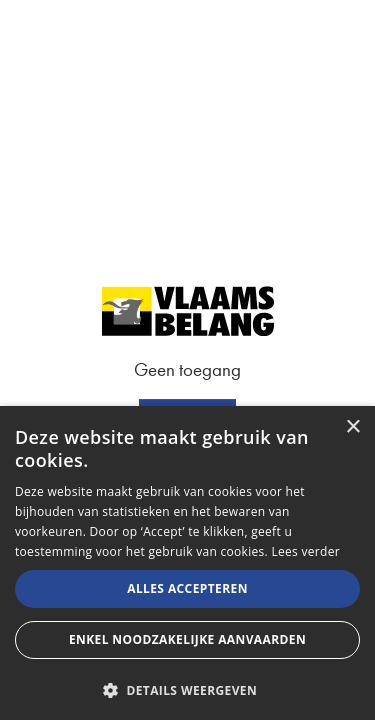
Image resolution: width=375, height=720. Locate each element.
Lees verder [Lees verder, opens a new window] (305, 551)
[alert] (187, 563)
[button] (187, 688)
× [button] (352, 427)
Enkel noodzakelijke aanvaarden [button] (187, 639)
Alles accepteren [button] (187, 588)
